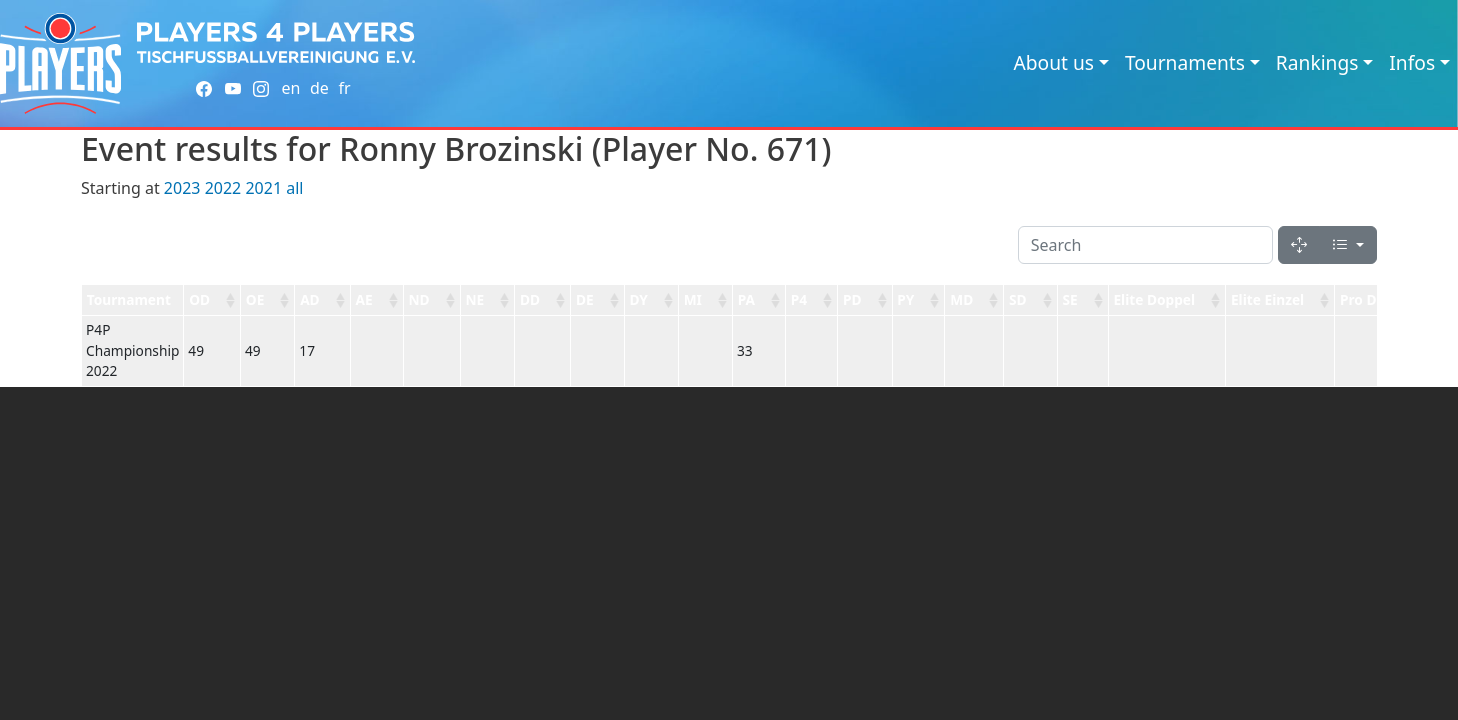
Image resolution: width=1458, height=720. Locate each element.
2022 (223, 188)
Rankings (1317, 62)
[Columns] (1348, 245)
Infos (1412, 62)
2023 (182, 188)
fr (344, 88)
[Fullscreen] (1299, 245)
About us (1053, 62)
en (290, 88)
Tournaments (1185, 62)
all (294, 188)
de (319, 88)
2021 (263, 188)
